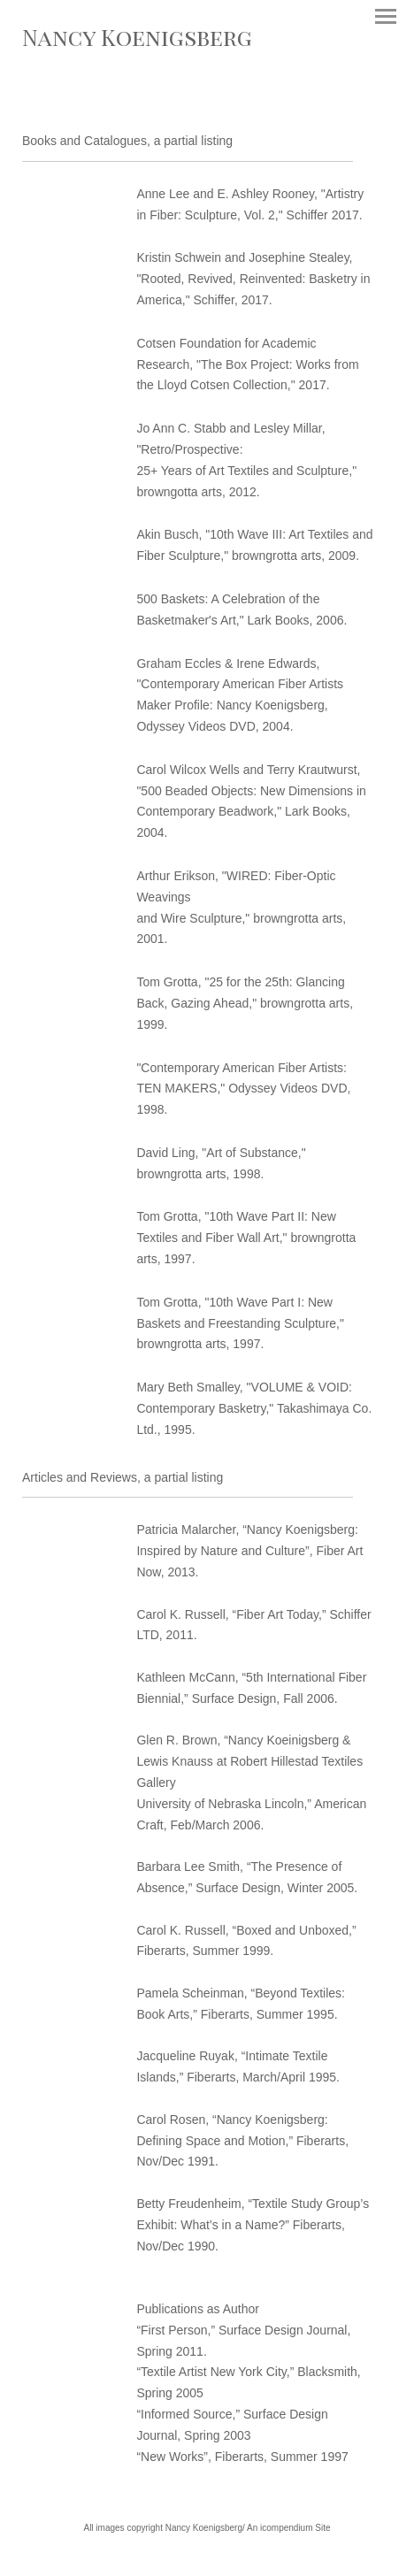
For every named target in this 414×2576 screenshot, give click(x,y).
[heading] (137, 41)
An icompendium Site (289, 2528)
